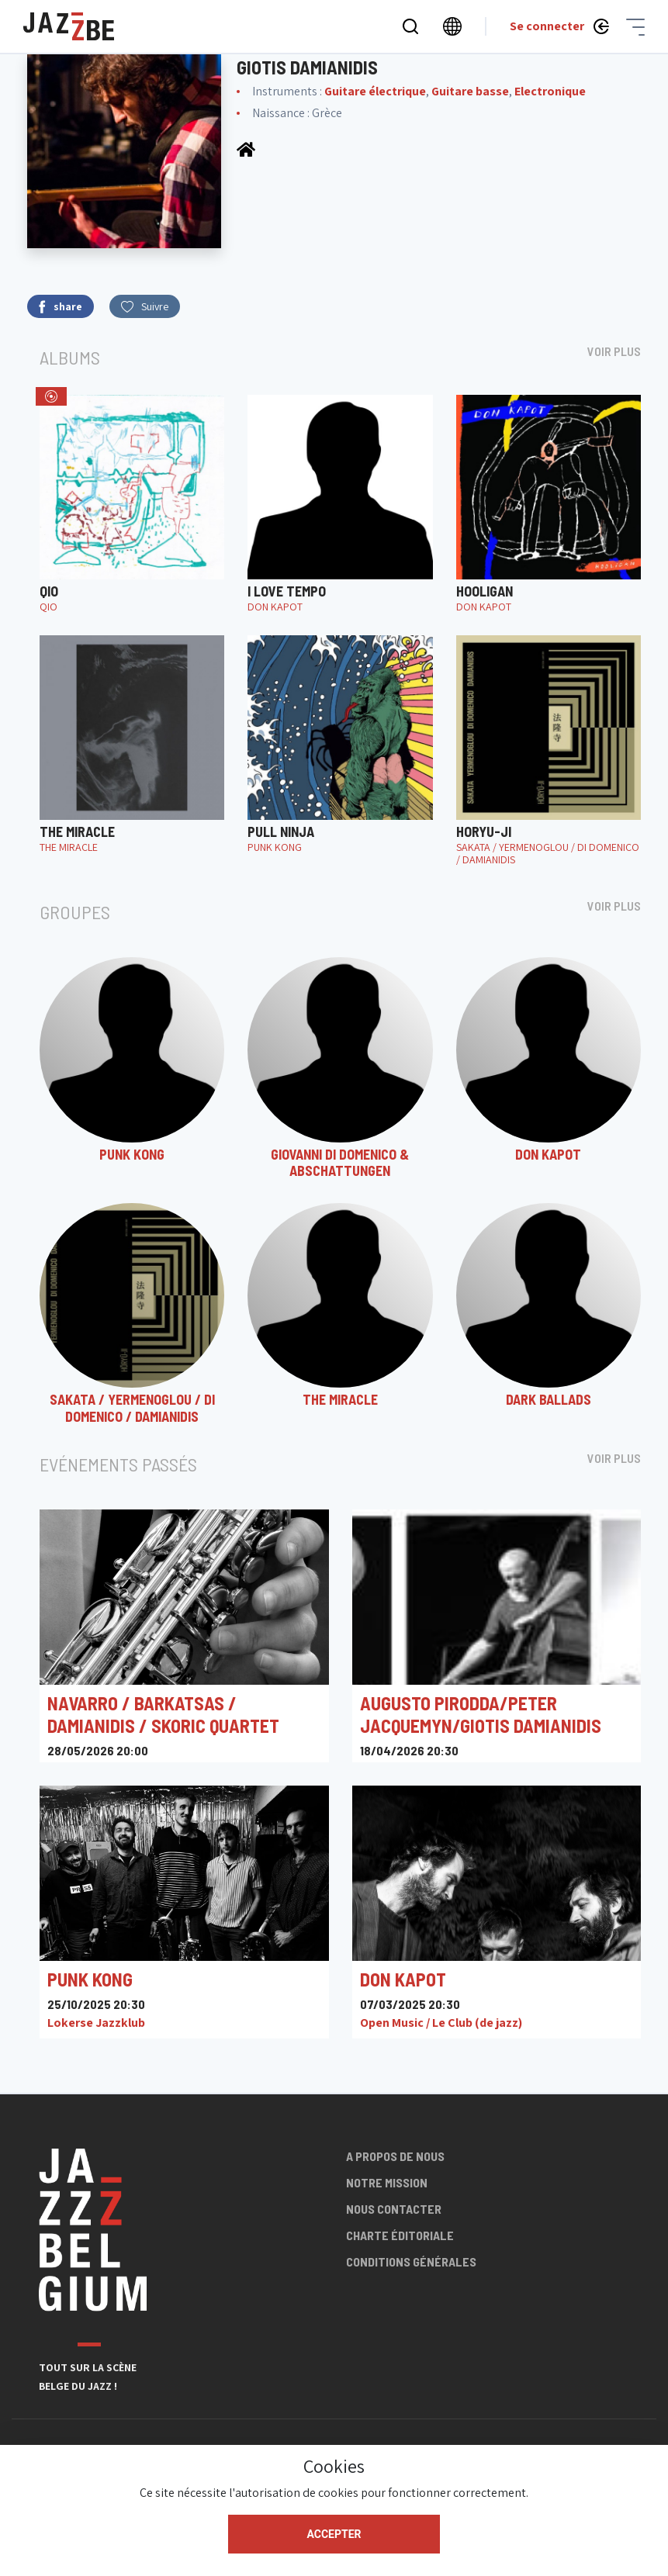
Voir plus (614, 351)
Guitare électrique (375, 91)
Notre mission (386, 2182)
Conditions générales (411, 2261)
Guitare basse (470, 91)
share (60, 306)
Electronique (550, 91)
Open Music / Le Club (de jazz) (441, 2022)
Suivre (144, 306)
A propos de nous (395, 2156)
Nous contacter (393, 2208)
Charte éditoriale (400, 2235)
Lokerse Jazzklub (96, 2022)
